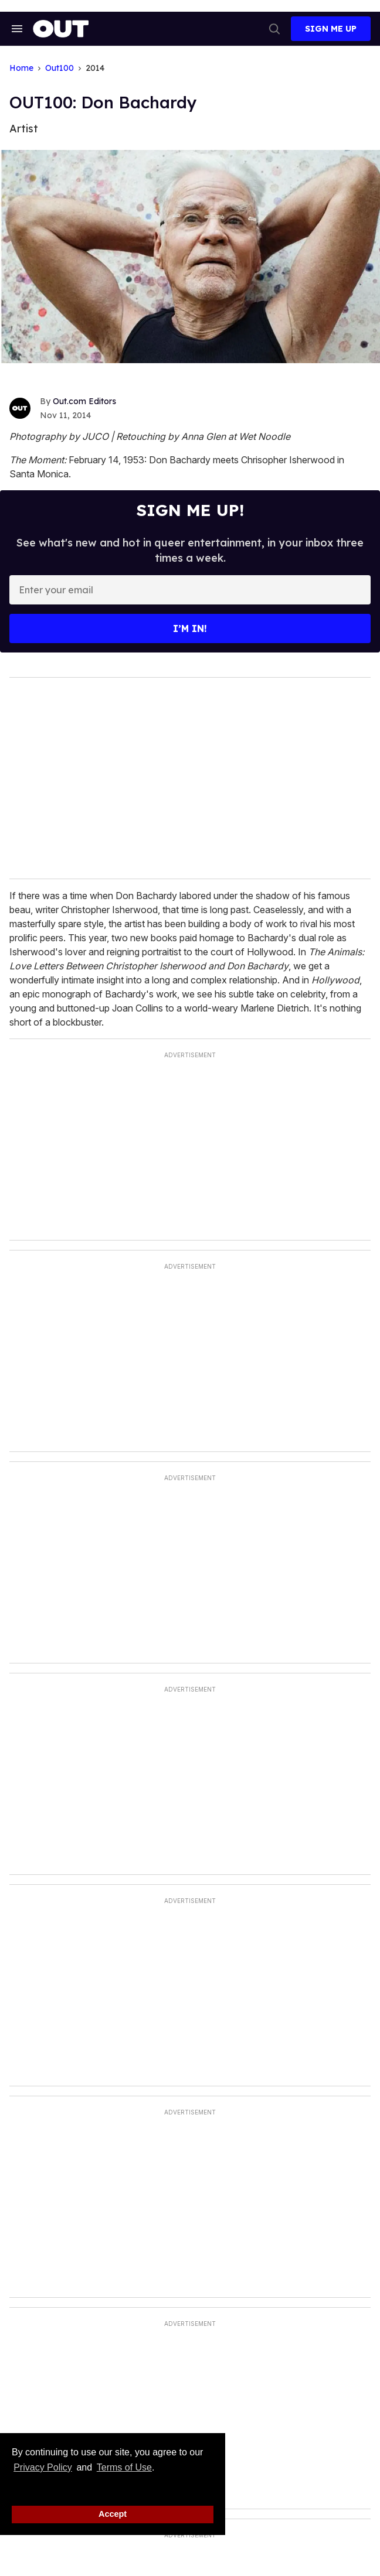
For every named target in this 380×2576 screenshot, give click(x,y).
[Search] (274, 29)
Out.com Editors (84, 401)
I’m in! (190, 628)
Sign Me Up (331, 28)
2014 (95, 68)
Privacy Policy (42, 2467)
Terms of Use (124, 2467)
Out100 (59, 68)
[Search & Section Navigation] (16, 29)
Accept (113, 2514)
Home (21, 68)
